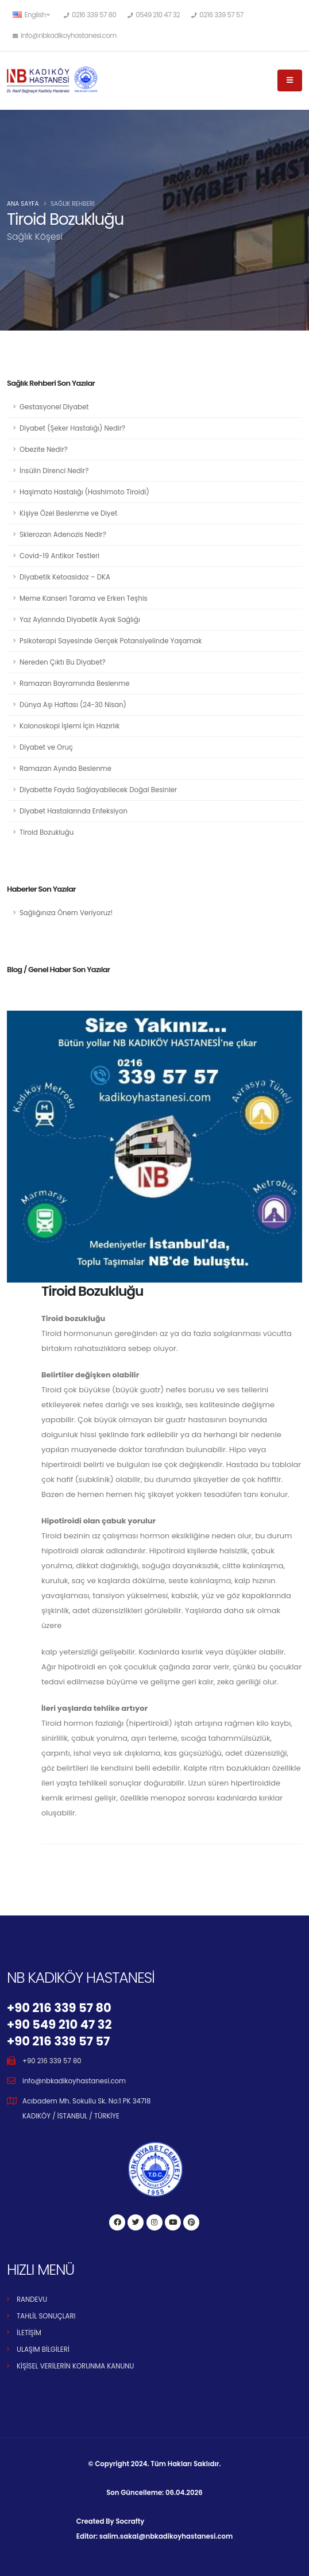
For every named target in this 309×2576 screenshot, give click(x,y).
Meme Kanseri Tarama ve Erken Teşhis (84, 598)
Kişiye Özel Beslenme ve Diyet (68, 513)
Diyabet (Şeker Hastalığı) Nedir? (72, 428)
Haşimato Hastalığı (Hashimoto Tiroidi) (84, 492)
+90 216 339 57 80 (59, 2007)
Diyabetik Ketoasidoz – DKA (65, 577)
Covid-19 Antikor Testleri (59, 555)
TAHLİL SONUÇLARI (46, 2316)
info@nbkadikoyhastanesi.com (74, 2081)
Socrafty (129, 2521)
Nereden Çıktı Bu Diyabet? (63, 662)
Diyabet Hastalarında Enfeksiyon (74, 811)
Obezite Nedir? (44, 449)
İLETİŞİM (29, 2332)
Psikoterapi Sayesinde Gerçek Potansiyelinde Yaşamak (111, 641)
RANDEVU (32, 2299)
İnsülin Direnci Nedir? (54, 470)
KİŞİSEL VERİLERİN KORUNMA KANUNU (75, 2366)
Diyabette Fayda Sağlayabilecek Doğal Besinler (98, 789)
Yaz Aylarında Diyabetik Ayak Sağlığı (80, 619)
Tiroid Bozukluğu (47, 832)
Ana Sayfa (23, 203)
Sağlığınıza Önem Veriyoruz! (66, 912)
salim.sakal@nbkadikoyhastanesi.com (166, 2536)
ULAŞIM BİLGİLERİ (43, 2349)
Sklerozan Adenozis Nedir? (63, 534)
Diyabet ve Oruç (46, 747)
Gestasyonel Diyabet (54, 407)
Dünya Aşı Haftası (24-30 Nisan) (73, 704)
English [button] (31, 15)
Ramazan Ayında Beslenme (65, 768)
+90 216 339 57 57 (58, 2041)
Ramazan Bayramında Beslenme (74, 683)
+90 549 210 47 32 (59, 2024)
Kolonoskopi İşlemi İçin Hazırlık (69, 726)
